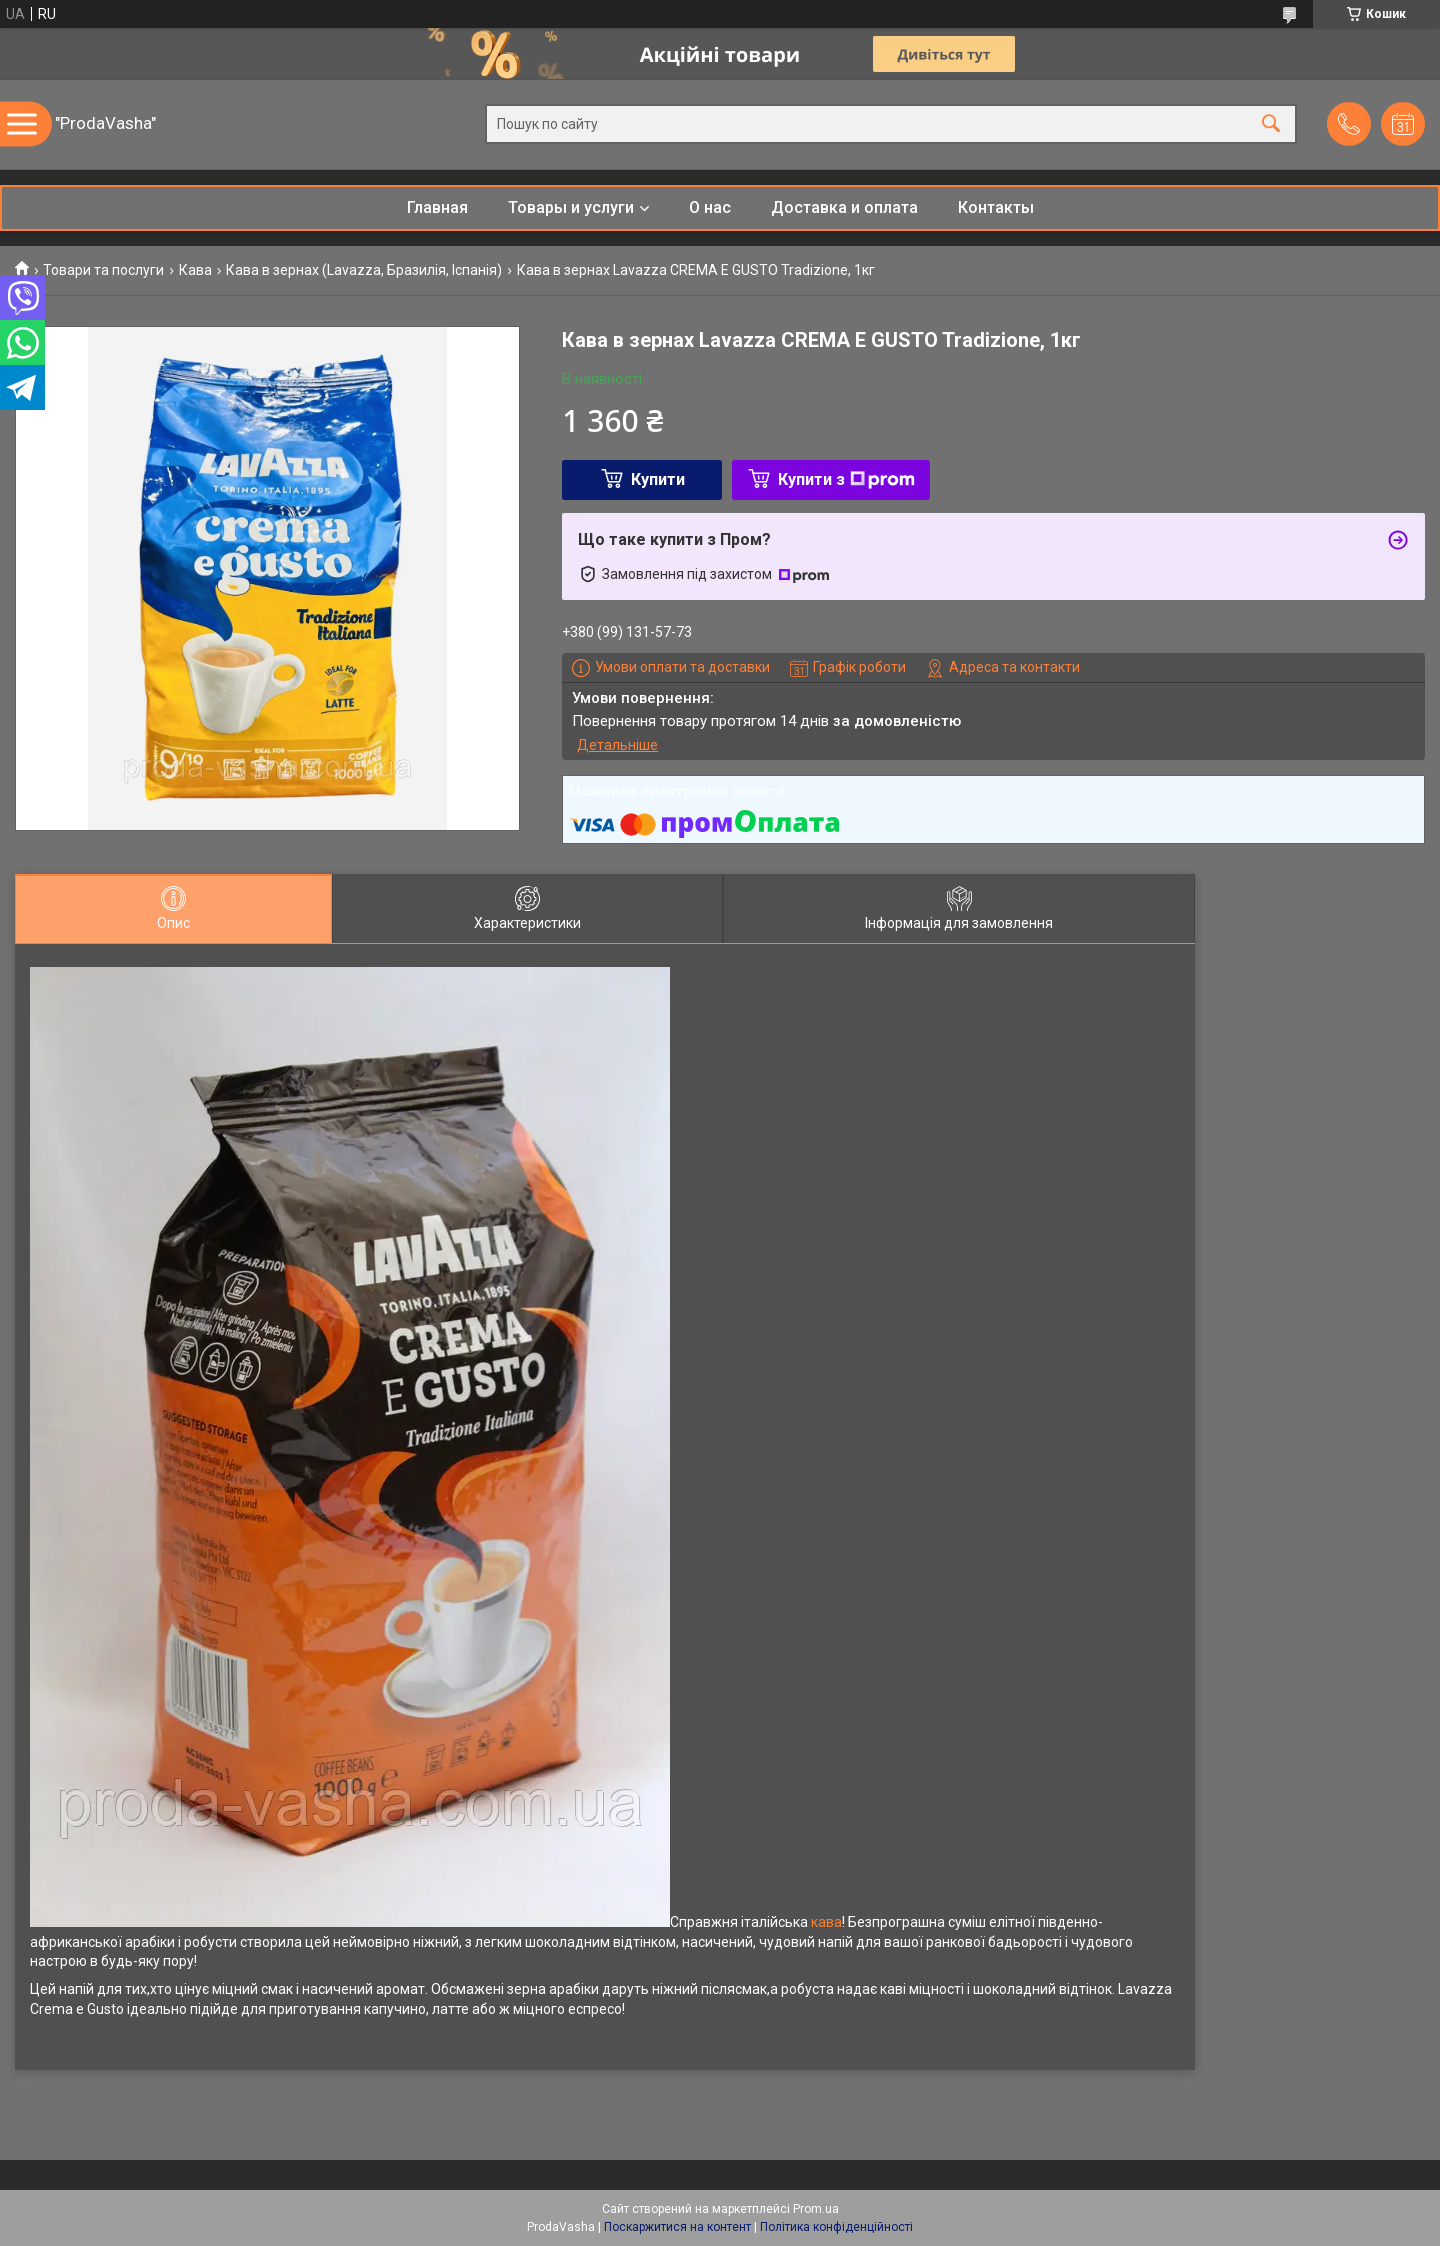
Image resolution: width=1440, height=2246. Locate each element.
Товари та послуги (103, 270)
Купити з (846, 479)
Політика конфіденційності (836, 2227)
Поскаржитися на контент (677, 2227)
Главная (437, 207)
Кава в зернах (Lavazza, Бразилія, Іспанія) (364, 270)
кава (826, 1922)
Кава (195, 270)
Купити (658, 479)
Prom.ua (816, 2209)
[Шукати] (1271, 124)
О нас (710, 207)
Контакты (996, 207)
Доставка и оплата (844, 207)
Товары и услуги (571, 207)
